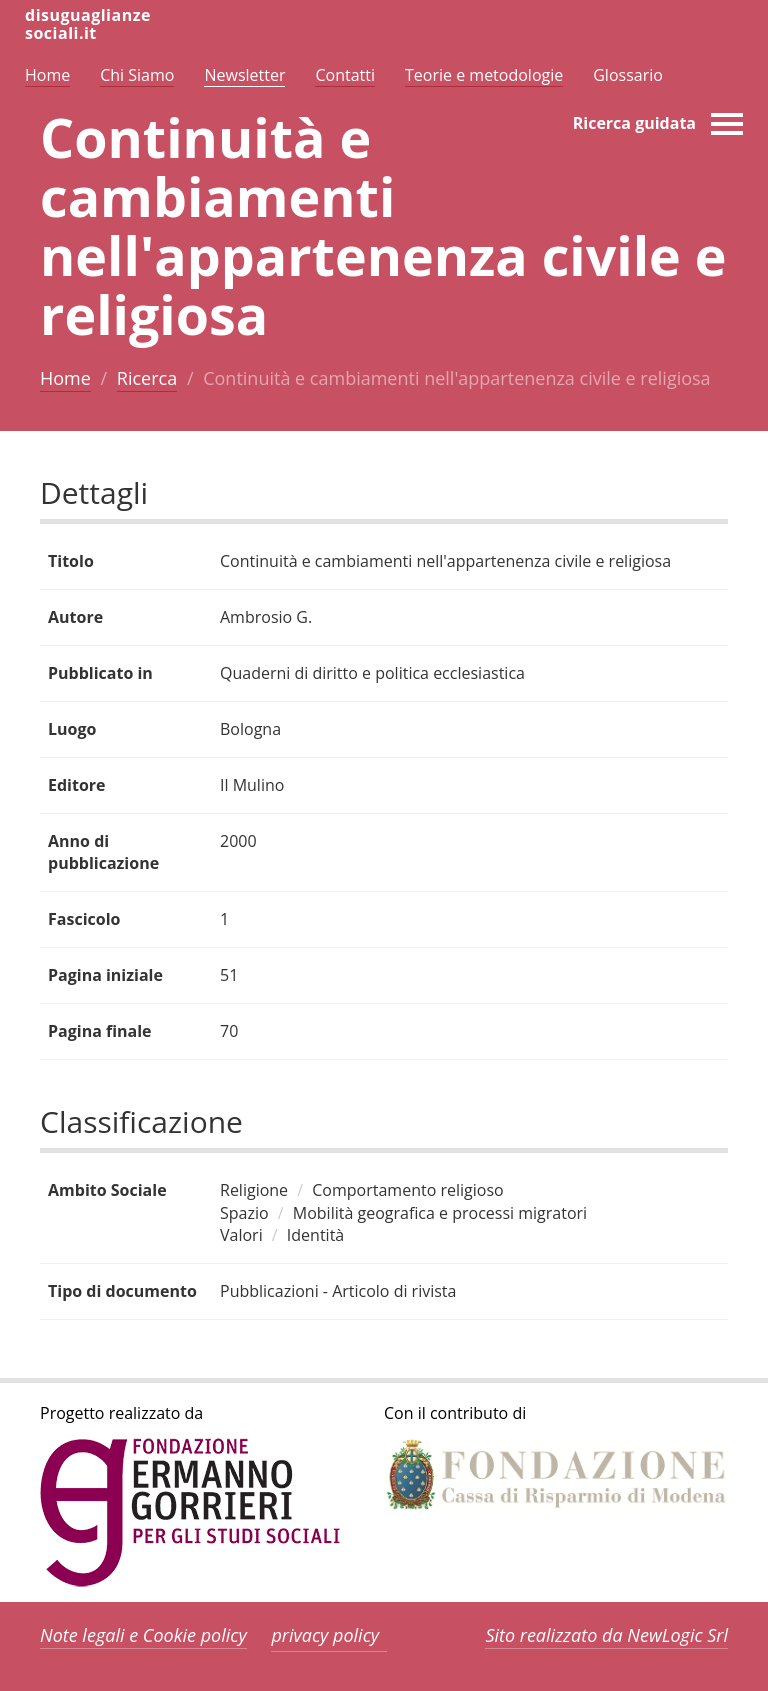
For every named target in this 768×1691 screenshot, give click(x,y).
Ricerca (147, 378)
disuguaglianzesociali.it (88, 24)
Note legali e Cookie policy (143, 1635)
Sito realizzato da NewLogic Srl (606, 1635)
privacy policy (325, 1635)
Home (65, 378)
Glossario (628, 75)
